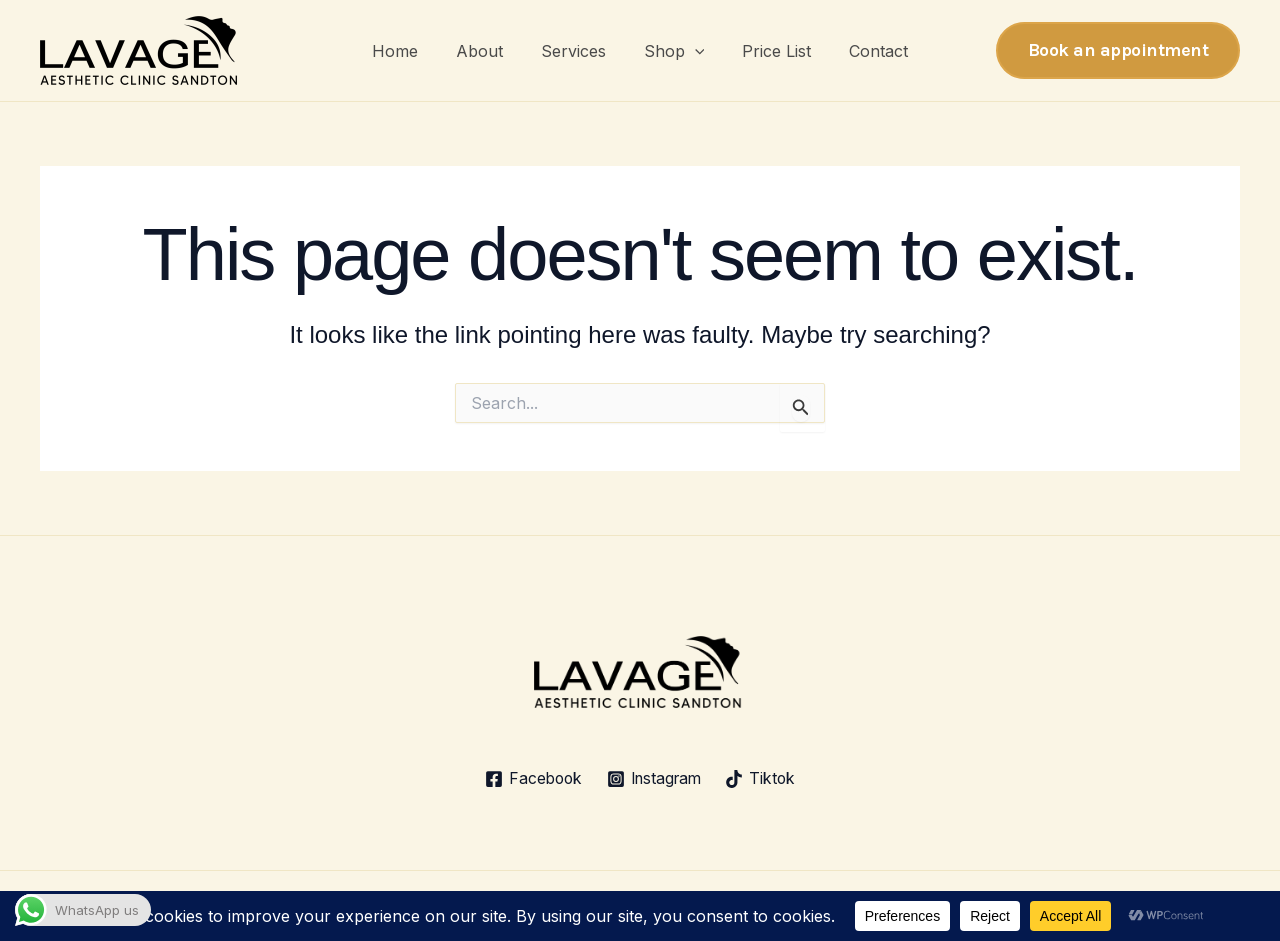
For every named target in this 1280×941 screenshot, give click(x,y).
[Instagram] (654, 779)
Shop (671, 51)
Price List (767, 51)
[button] (692, 51)
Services (576, 51)
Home (410, 51)
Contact (863, 51)
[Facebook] (529, 779)
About (488, 51)
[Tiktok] (765, 779)
